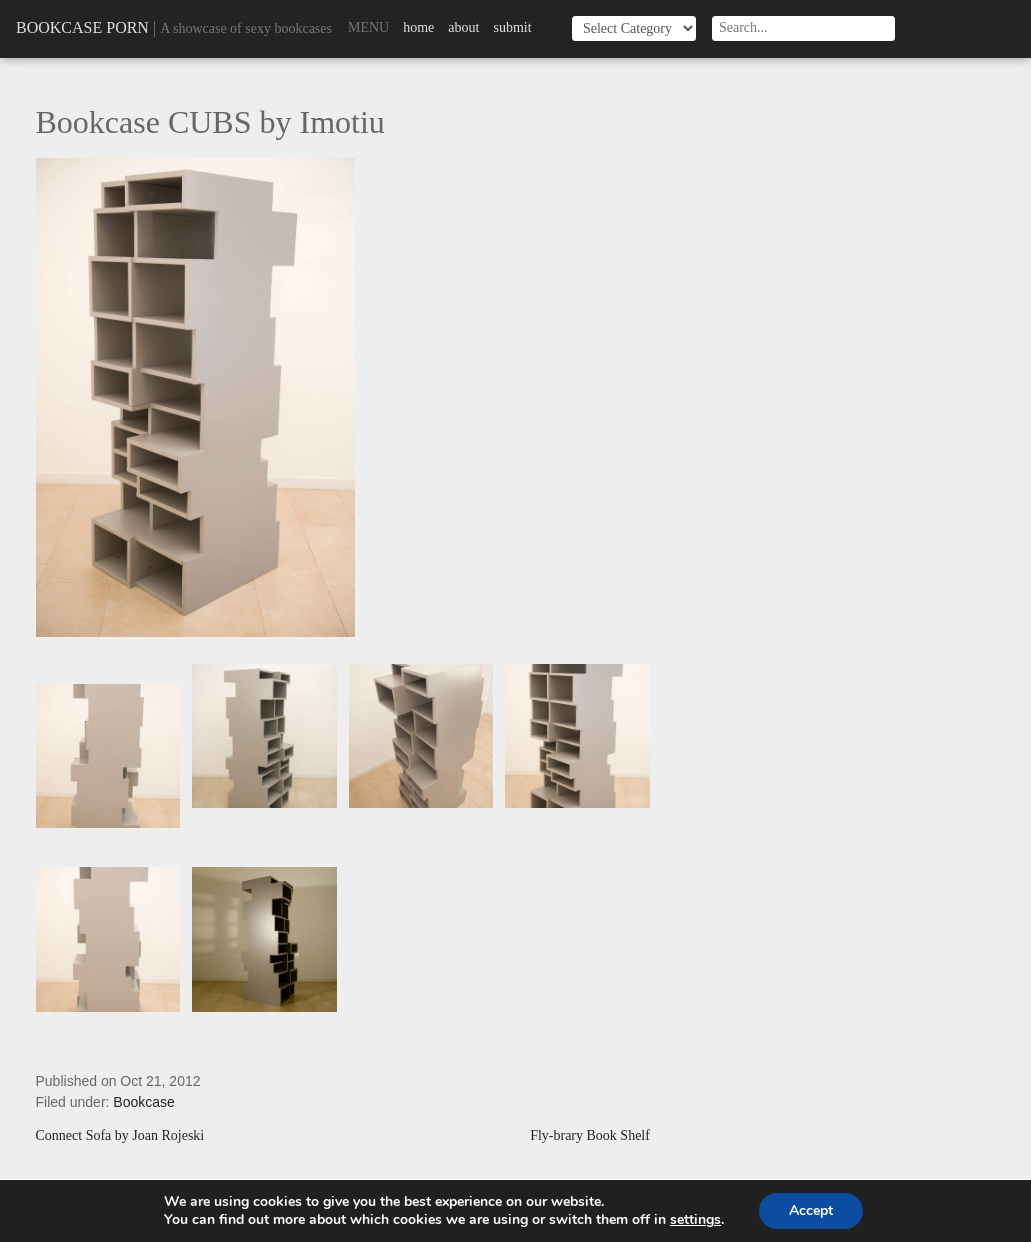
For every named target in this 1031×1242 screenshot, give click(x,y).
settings (695, 1220)
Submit (512, 27)
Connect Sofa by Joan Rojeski (120, 1136)
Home (418, 27)
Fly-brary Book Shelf (590, 1136)
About (463, 27)
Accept (811, 1210)
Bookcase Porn (82, 27)
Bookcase (143, 1102)
